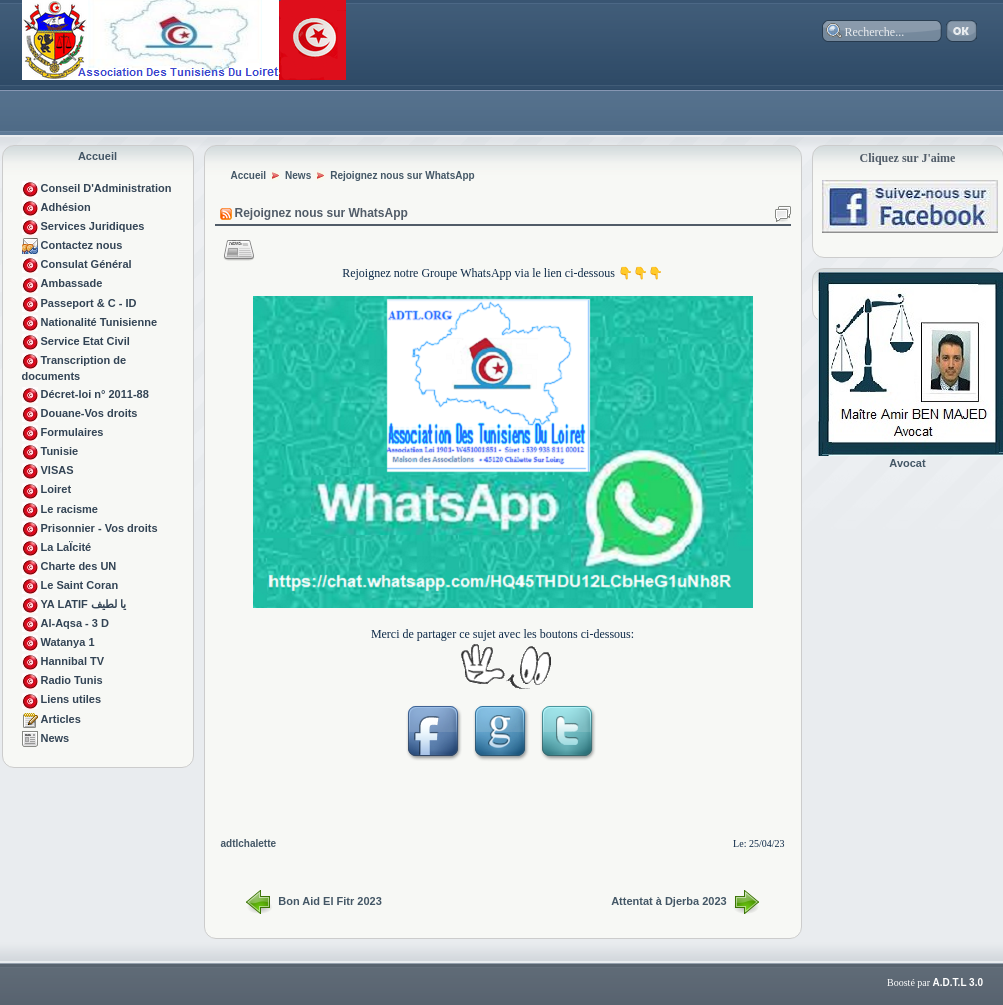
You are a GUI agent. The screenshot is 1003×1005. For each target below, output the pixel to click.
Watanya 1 (68, 642)
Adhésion (66, 207)
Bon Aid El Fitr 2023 (330, 901)
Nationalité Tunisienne (99, 322)
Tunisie (60, 451)
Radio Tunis (72, 680)
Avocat (907, 463)
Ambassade (72, 283)
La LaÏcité (66, 547)
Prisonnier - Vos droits (99, 528)
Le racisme (69, 509)
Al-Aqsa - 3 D (75, 623)
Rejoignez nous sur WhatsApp (402, 175)
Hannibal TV (73, 661)
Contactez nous (82, 245)
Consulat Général (86, 264)
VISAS (57, 470)
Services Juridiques (93, 226)
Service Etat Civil (85, 341)
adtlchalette (249, 843)
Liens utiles (71, 699)
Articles (61, 719)
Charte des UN (79, 566)
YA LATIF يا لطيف (83, 604)
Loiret (56, 489)
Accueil (97, 156)
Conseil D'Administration (106, 188)
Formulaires (72, 432)
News (55, 738)
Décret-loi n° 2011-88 (95, 394)
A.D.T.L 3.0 (958, 982)
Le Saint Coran (80, 585)
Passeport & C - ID (89, 303)
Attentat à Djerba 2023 (669, 901)
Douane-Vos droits (89, 413)
